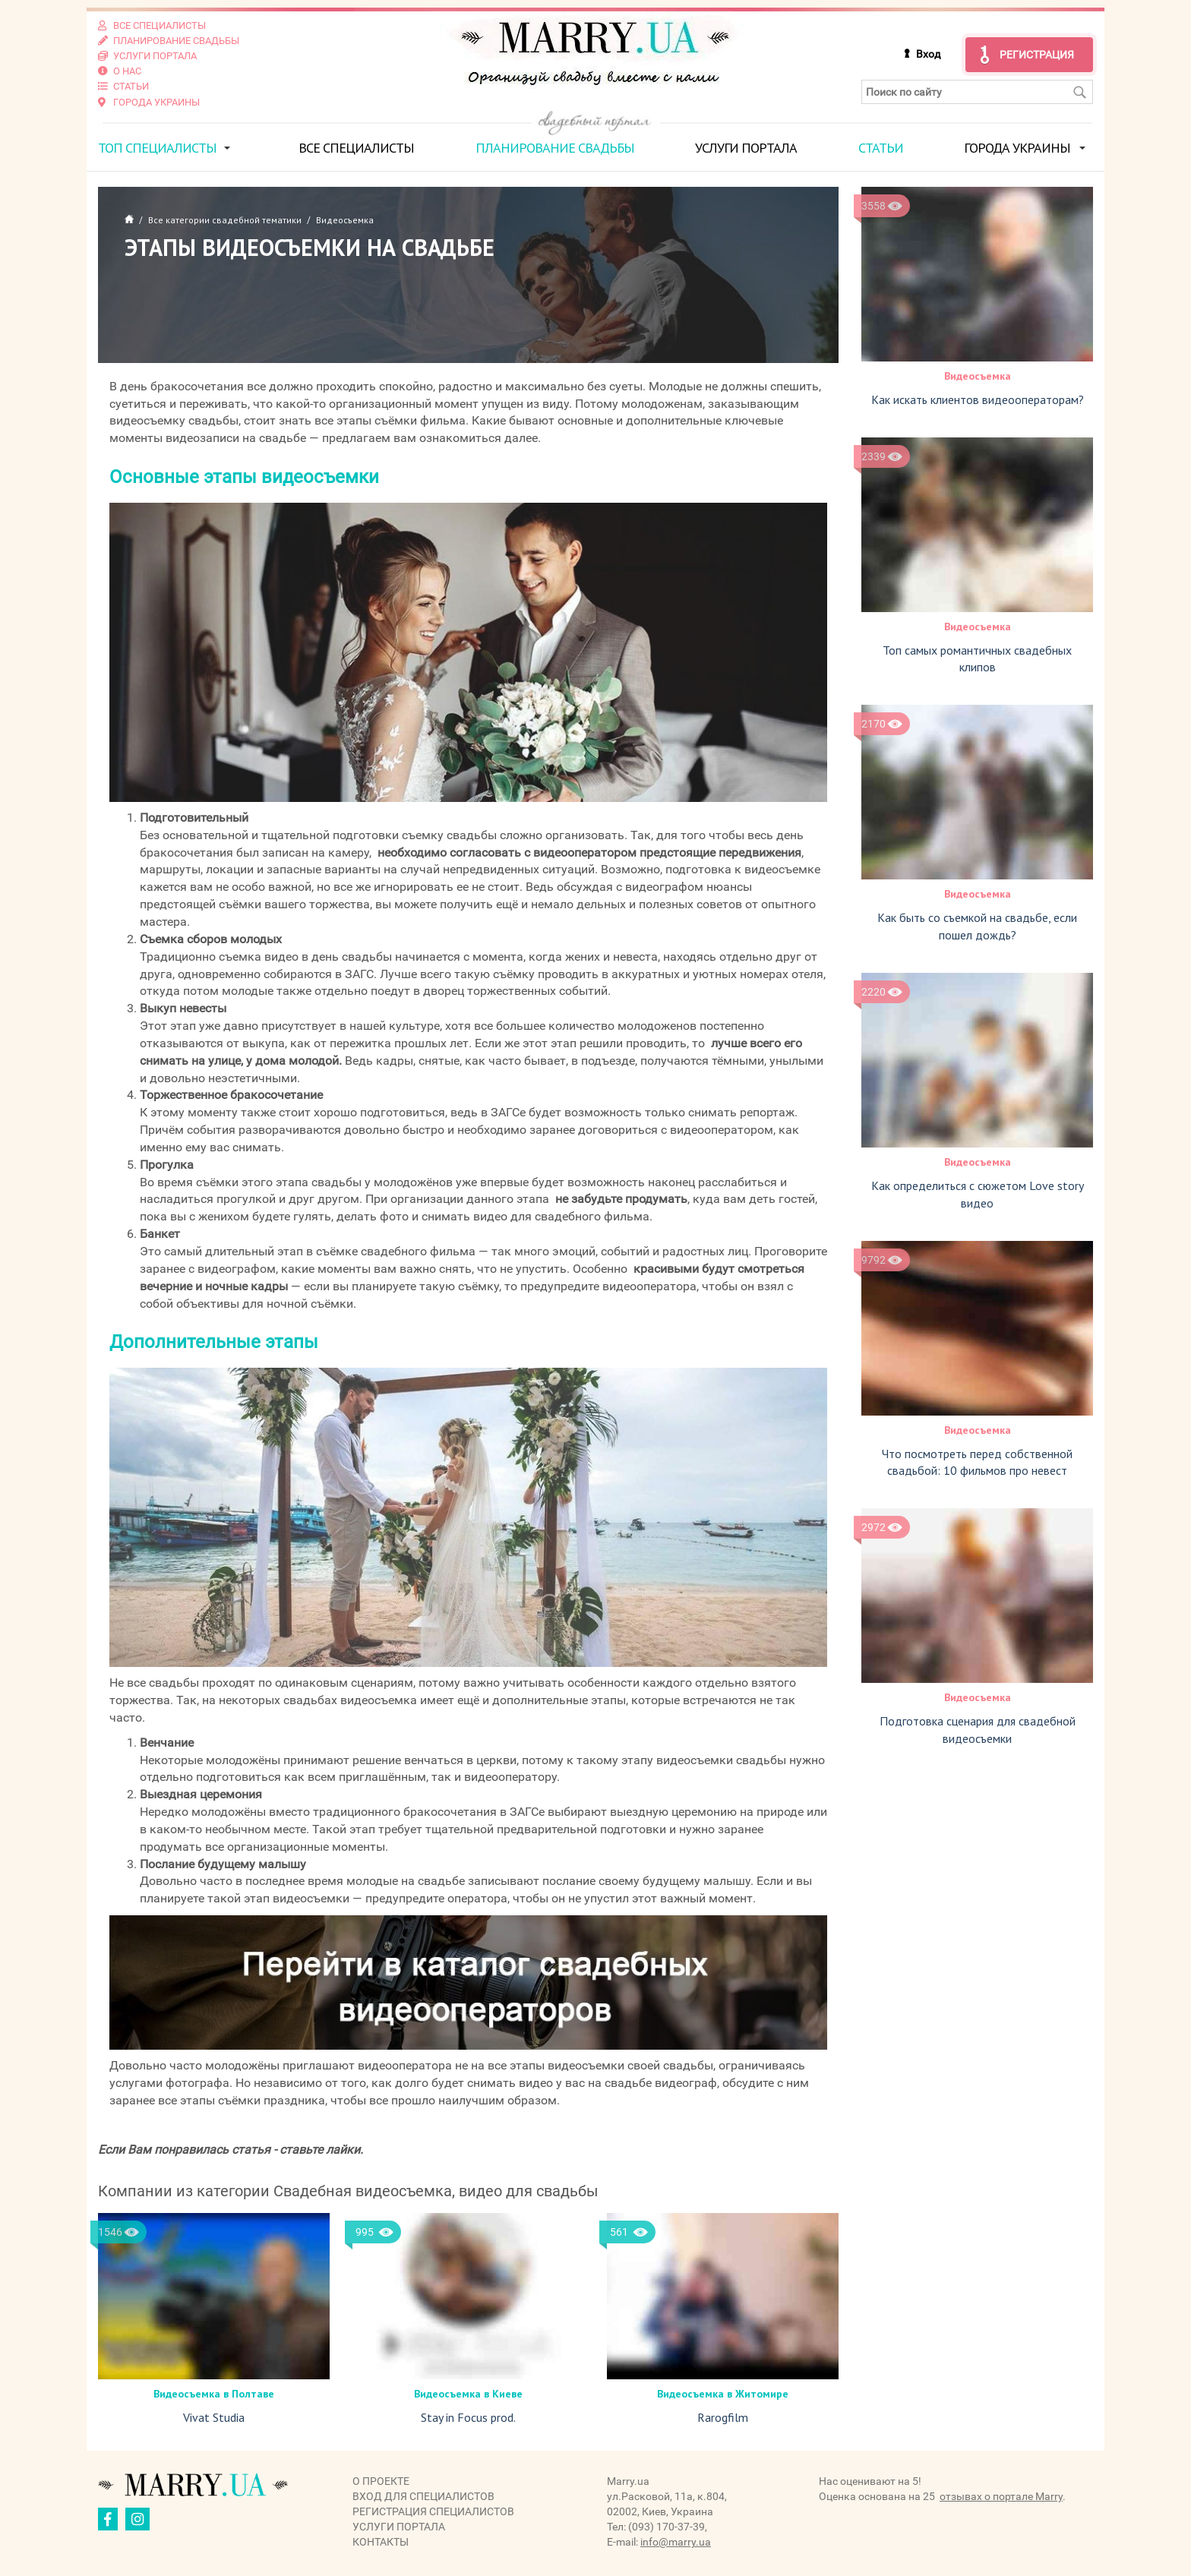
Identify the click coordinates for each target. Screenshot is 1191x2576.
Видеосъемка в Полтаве (213, 2393)
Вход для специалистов (423, 2496)
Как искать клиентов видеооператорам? (977, 398)
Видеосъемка (977, 375)
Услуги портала (746, 147)
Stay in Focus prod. (468, 2416)
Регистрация (1037, 55)
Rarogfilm (722, 2416)
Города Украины (1017, 147)
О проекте (380, 2481)
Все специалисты (356, 147)
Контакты (380, 2542)
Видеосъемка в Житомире (722, 2393)
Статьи (880, 147)
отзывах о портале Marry (1001, 2496)
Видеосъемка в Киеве (468, 2393)
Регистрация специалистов (433, 2511)
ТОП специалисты (157, 147)
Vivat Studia (214, 2416)
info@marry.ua (675, 2542)
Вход (928, 54)
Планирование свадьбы (554, 147)
